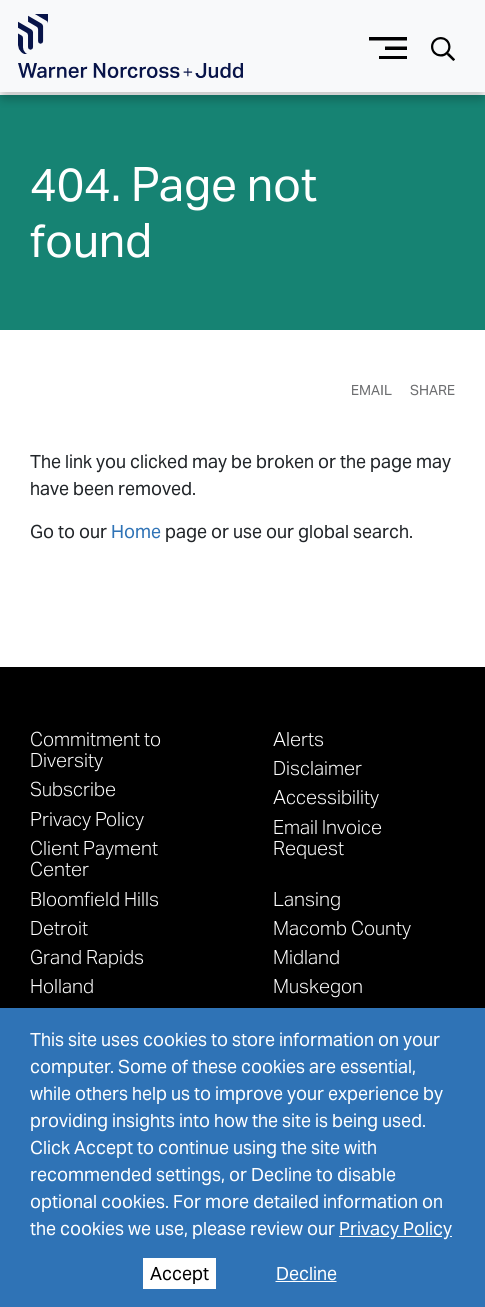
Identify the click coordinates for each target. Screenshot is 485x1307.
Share (432, 390)
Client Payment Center (94, 858)
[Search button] (443, 47)
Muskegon (318, 985)
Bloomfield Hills (94, 898)
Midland (306, 956)
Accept (179, 1273)
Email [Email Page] (371, 390)
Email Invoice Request (327, 837)
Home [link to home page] (136, 531)
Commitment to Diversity (95, 749)
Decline (306, 1273)
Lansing (307, 898)
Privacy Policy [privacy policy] (395, 1228)
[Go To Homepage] (130, 46)
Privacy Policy (87, 818)
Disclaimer (317, 767)
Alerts (298, 738)
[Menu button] (388, 45)
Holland (62, 985)
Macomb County (342, 927)
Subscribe (73, 788)
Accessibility (326, 796)
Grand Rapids (87, 956)
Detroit (59, 927)
